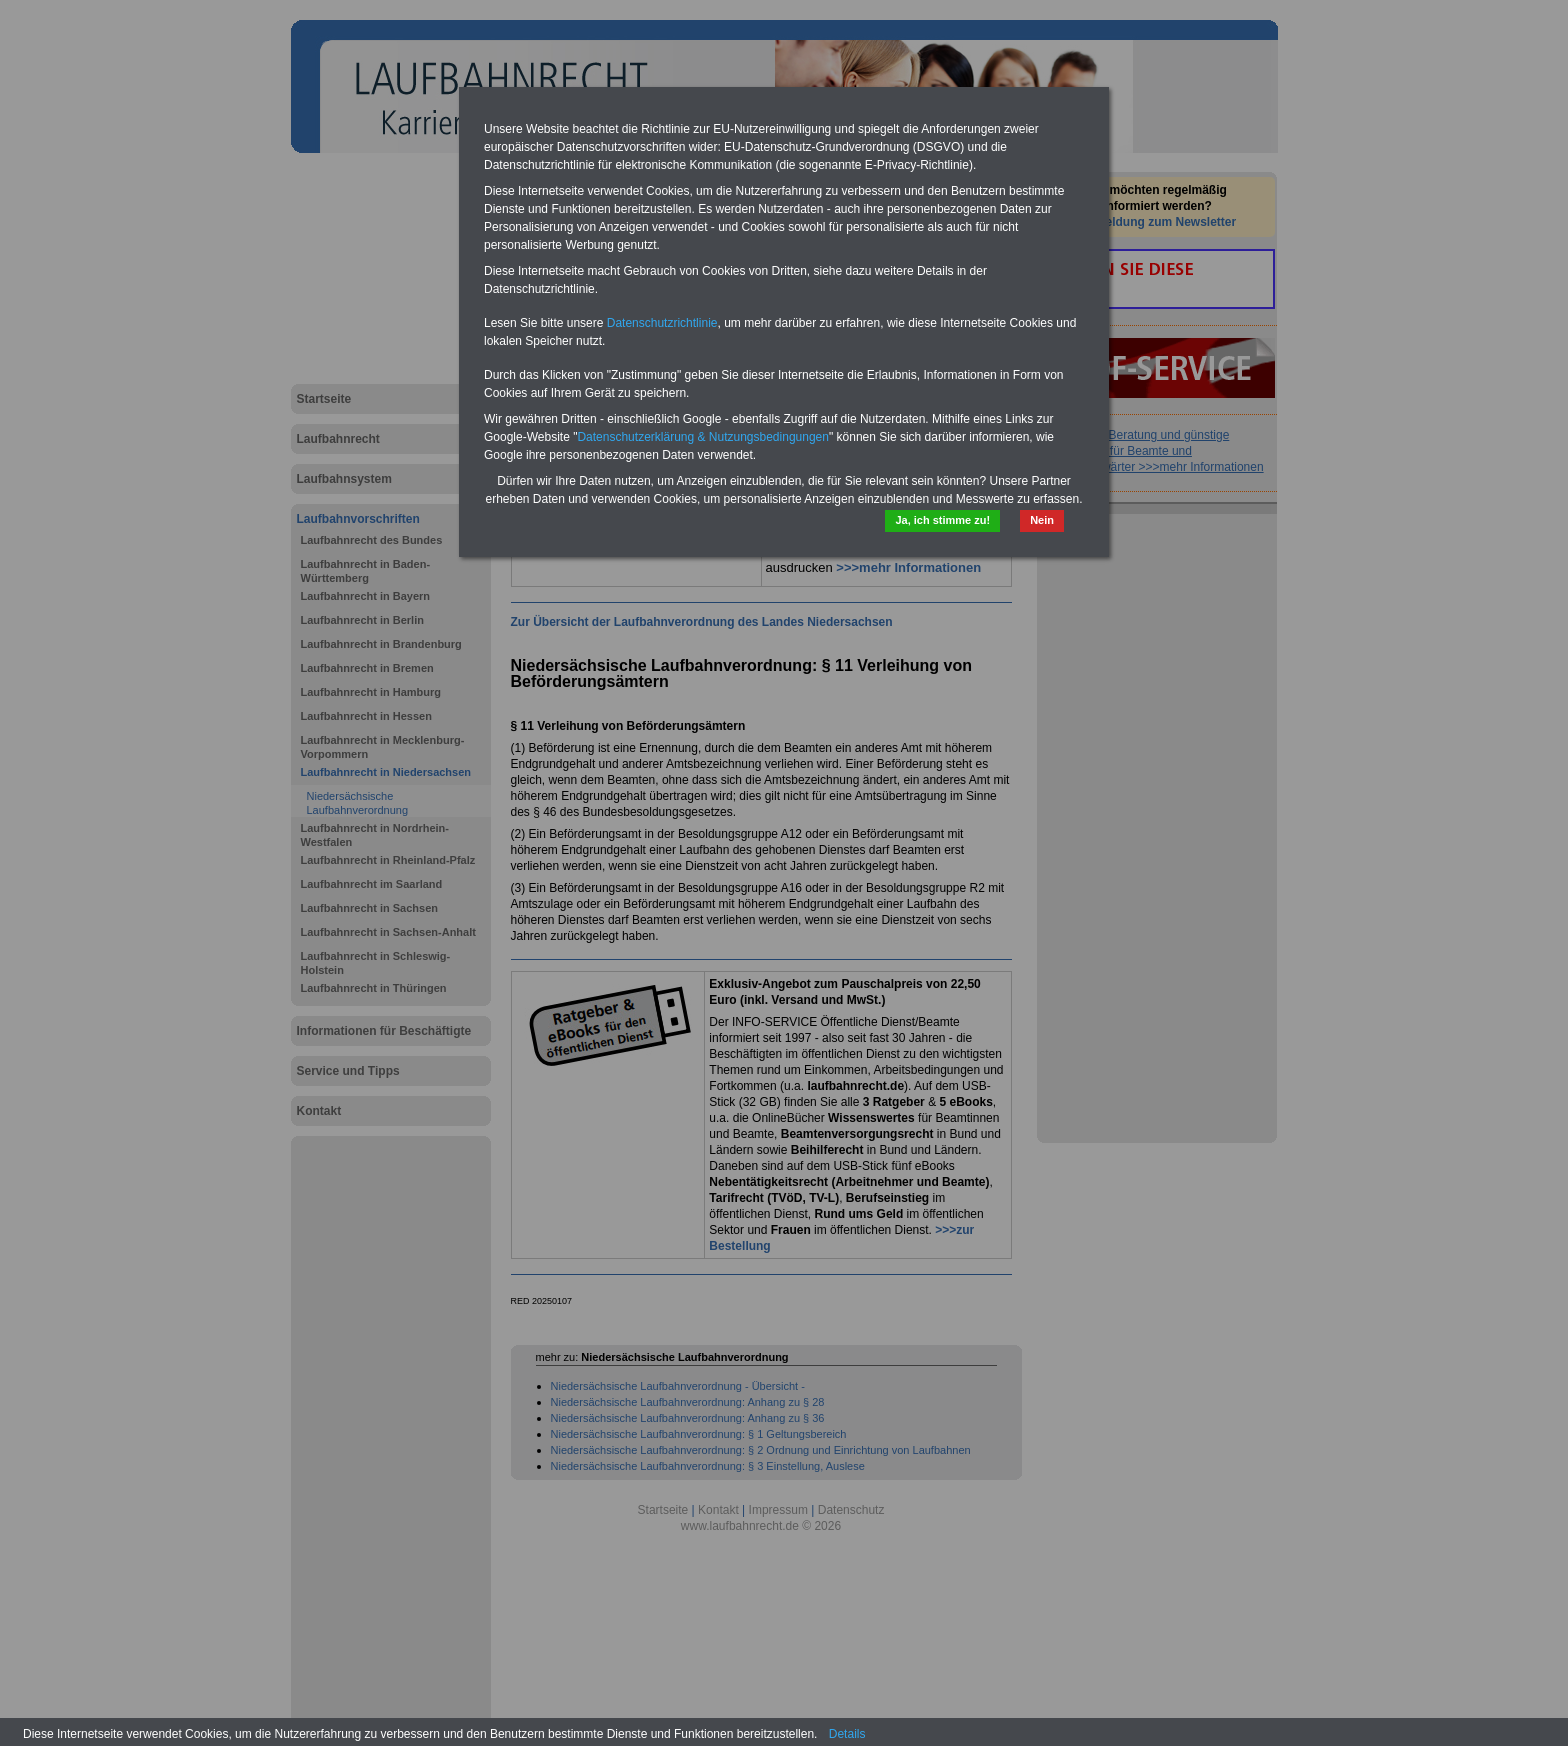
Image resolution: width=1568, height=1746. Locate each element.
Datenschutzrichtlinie (662, 323)
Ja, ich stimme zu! (942, 520)
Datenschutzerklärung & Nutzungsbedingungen (703, 437)
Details (847, 1734)
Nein (1042, 520)
